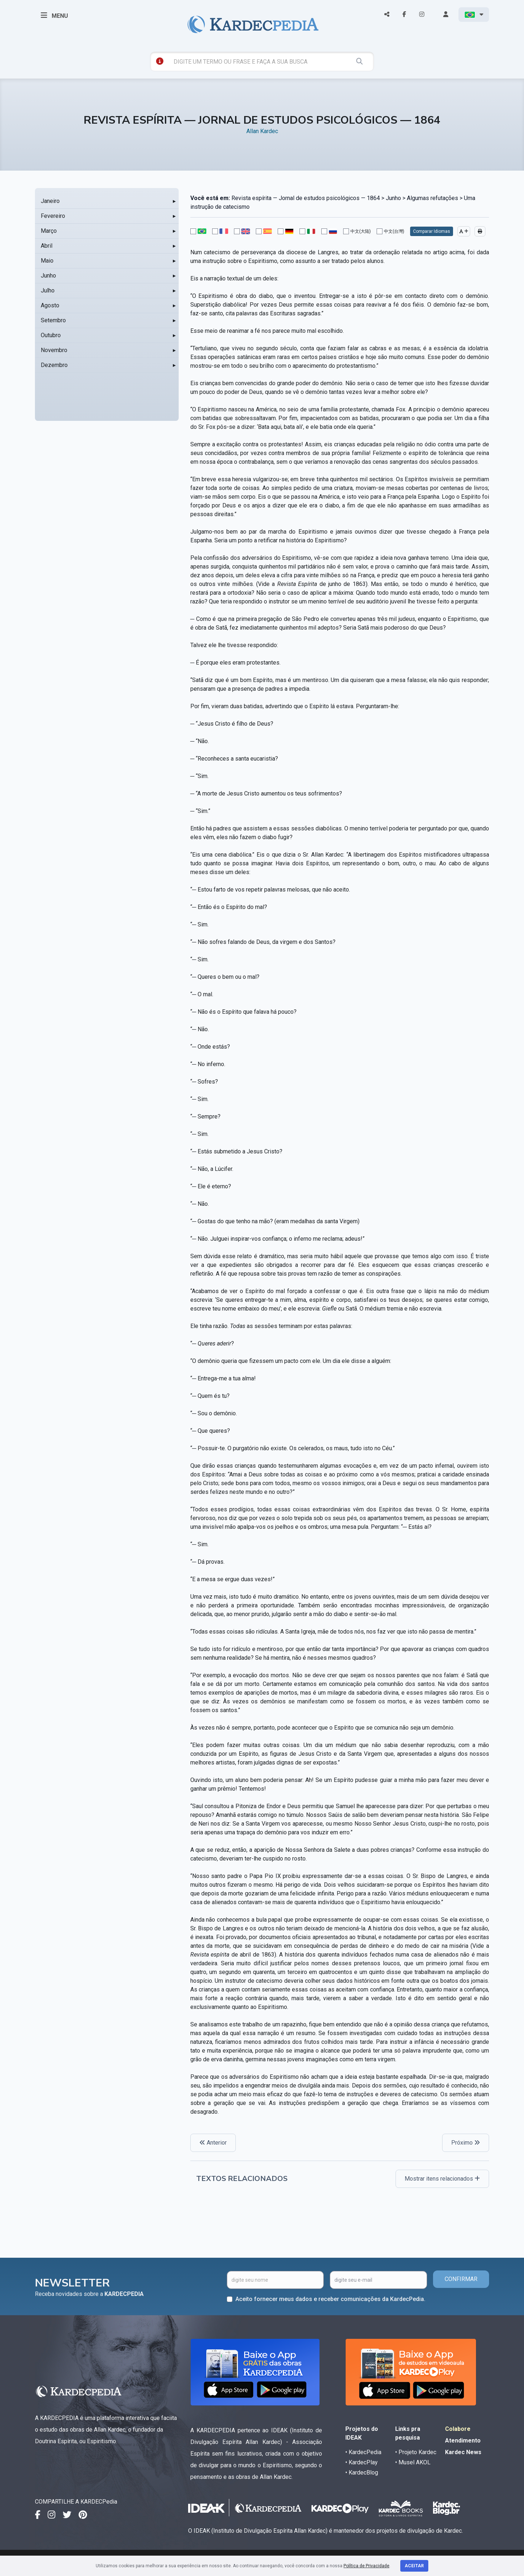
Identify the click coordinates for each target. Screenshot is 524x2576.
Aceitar (414, 2565)
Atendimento (463, 2440)
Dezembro (54, 365)
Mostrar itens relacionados (442, 2178)
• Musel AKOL (412, 2462)
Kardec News (463, 2452)
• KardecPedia (363, 2452)
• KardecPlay (361, 2462)
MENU (54, 15)
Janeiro (50, 201)
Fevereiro (53, 215)
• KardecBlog (361, 2472)
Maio (47, 260)
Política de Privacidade (366, 2565)
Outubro (51, 335)
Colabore (458, 2428)
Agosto (50, 305)
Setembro (53, 320)
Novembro (54, 350)
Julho (48, 290)
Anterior (213, 2142)
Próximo (465, 2142)
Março (49, 230)
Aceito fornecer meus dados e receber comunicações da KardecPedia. (330, 2299)
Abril (46, 245)
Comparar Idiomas (431, 231)
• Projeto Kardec (415, 2452)
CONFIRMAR (461, 2279)
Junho (48, 275)
